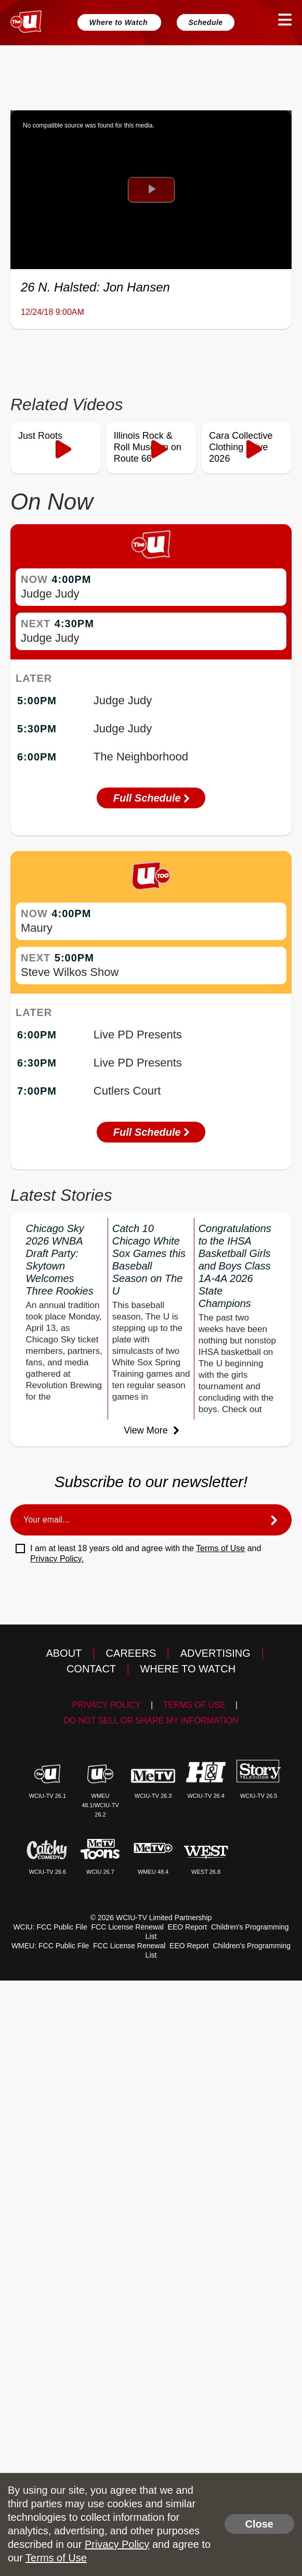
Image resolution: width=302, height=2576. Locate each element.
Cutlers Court (127, 1090)
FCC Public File (62, 1927)
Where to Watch (119, 22)
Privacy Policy (106, 1705)
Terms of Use (220, 1548)
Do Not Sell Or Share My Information (150, 1720)
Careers (131, 1653)
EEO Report (187, 1927)
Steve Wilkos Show (70, 972)
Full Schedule (151, 798)
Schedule (205, 22)
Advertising (215, 1653)
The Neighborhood (141, 756)
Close (259, 2524)
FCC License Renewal (127, 1927)
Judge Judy (50, 593)
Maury (36, 927)
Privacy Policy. (57, 1558)
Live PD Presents (138, 1034)
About (64, 1653)
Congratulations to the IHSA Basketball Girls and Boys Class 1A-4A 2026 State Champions (235, 1266)
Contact (91, 1668)
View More (151, 1430)
